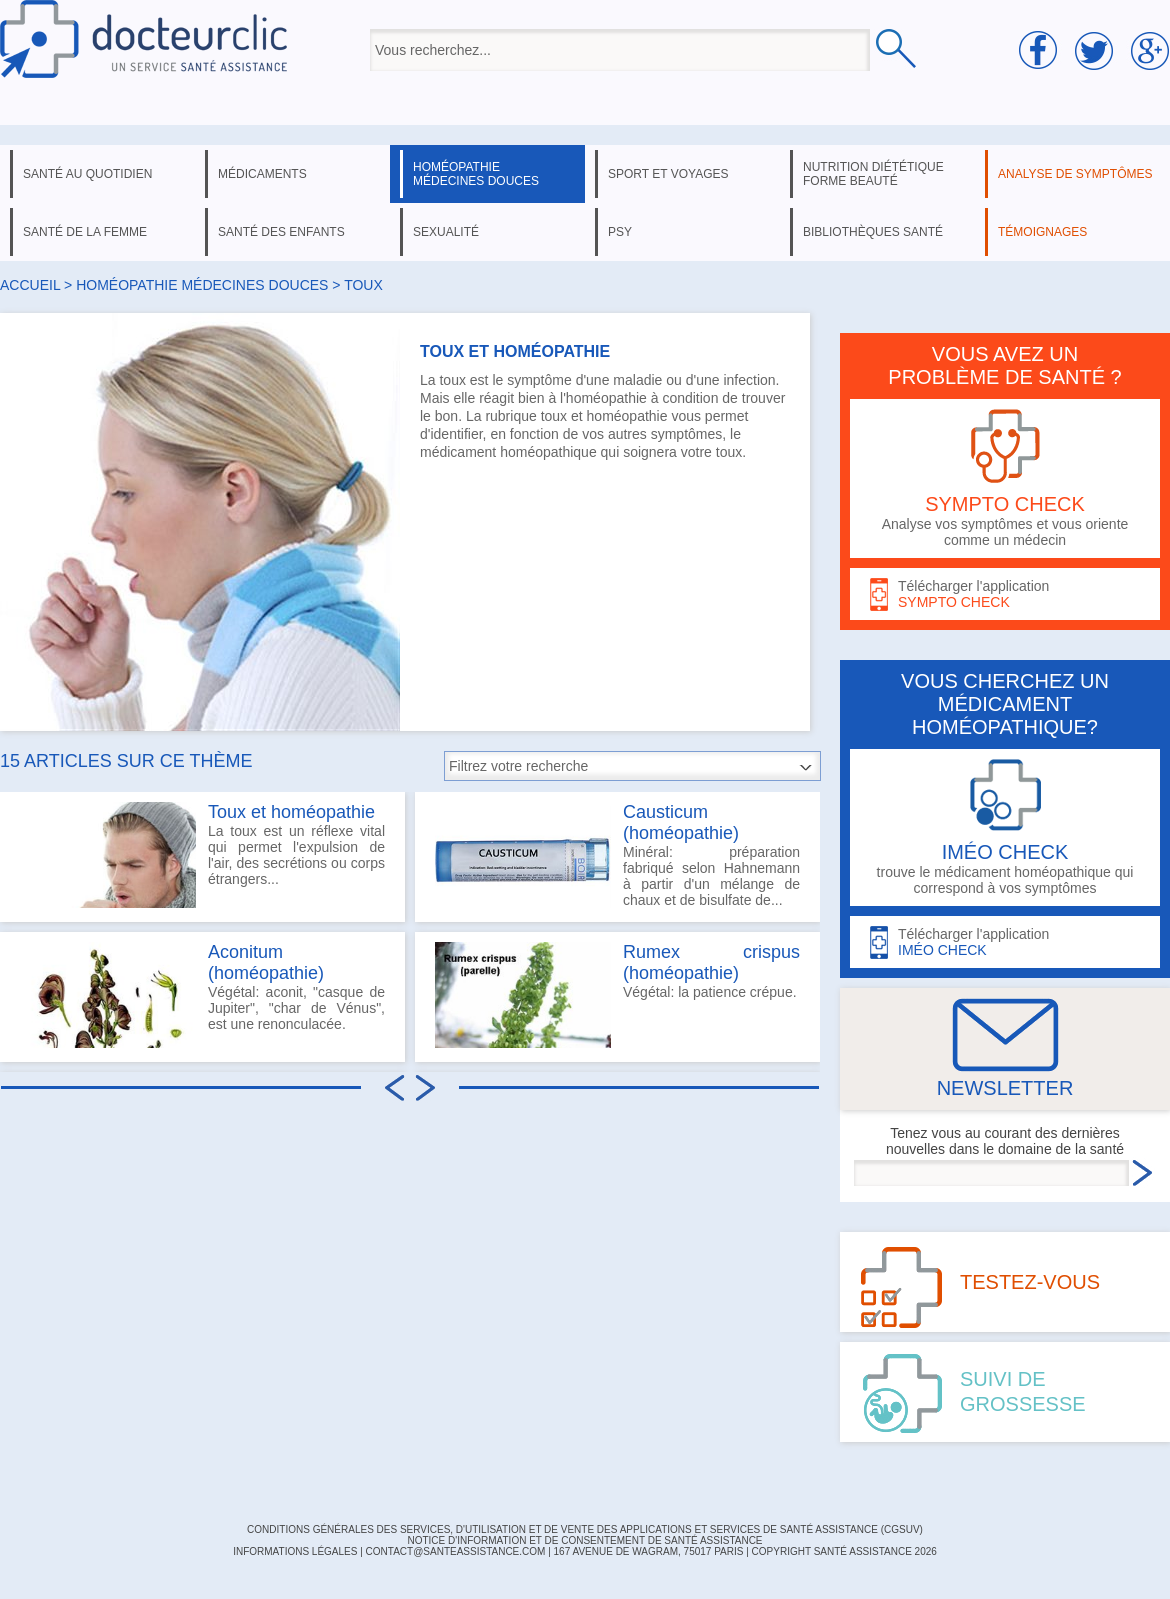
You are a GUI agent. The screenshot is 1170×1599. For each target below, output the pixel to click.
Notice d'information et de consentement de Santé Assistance (584, 1540)
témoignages (1042, 232)
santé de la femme (85, 232)
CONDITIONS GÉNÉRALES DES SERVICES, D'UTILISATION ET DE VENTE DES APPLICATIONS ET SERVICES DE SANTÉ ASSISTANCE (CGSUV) (585, 1529)
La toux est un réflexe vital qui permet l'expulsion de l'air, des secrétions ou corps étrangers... (202, 855)
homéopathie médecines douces (476, 174)
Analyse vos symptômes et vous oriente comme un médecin (1005, 478)
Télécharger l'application (1005, 594)
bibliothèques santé (873, 232)
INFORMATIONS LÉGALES (295, 1551)
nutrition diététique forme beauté (873, 174)
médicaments (262, 174)
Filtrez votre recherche (518, 766)
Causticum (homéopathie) (681, 822)
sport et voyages (668, 174)
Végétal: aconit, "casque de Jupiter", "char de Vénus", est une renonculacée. (202, 995)
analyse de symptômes (1075, 174)
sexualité (446, 232)
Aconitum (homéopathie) (266, 962)
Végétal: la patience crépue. (617, 995)
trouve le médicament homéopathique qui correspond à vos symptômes (1005, 827)
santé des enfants (281, 232)
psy (620, 232)
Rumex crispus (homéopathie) (711, 962)
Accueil (30, 285)
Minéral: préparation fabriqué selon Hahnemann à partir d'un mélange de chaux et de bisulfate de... (617, 855)
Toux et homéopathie (291, 812)
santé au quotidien (87, 174)
